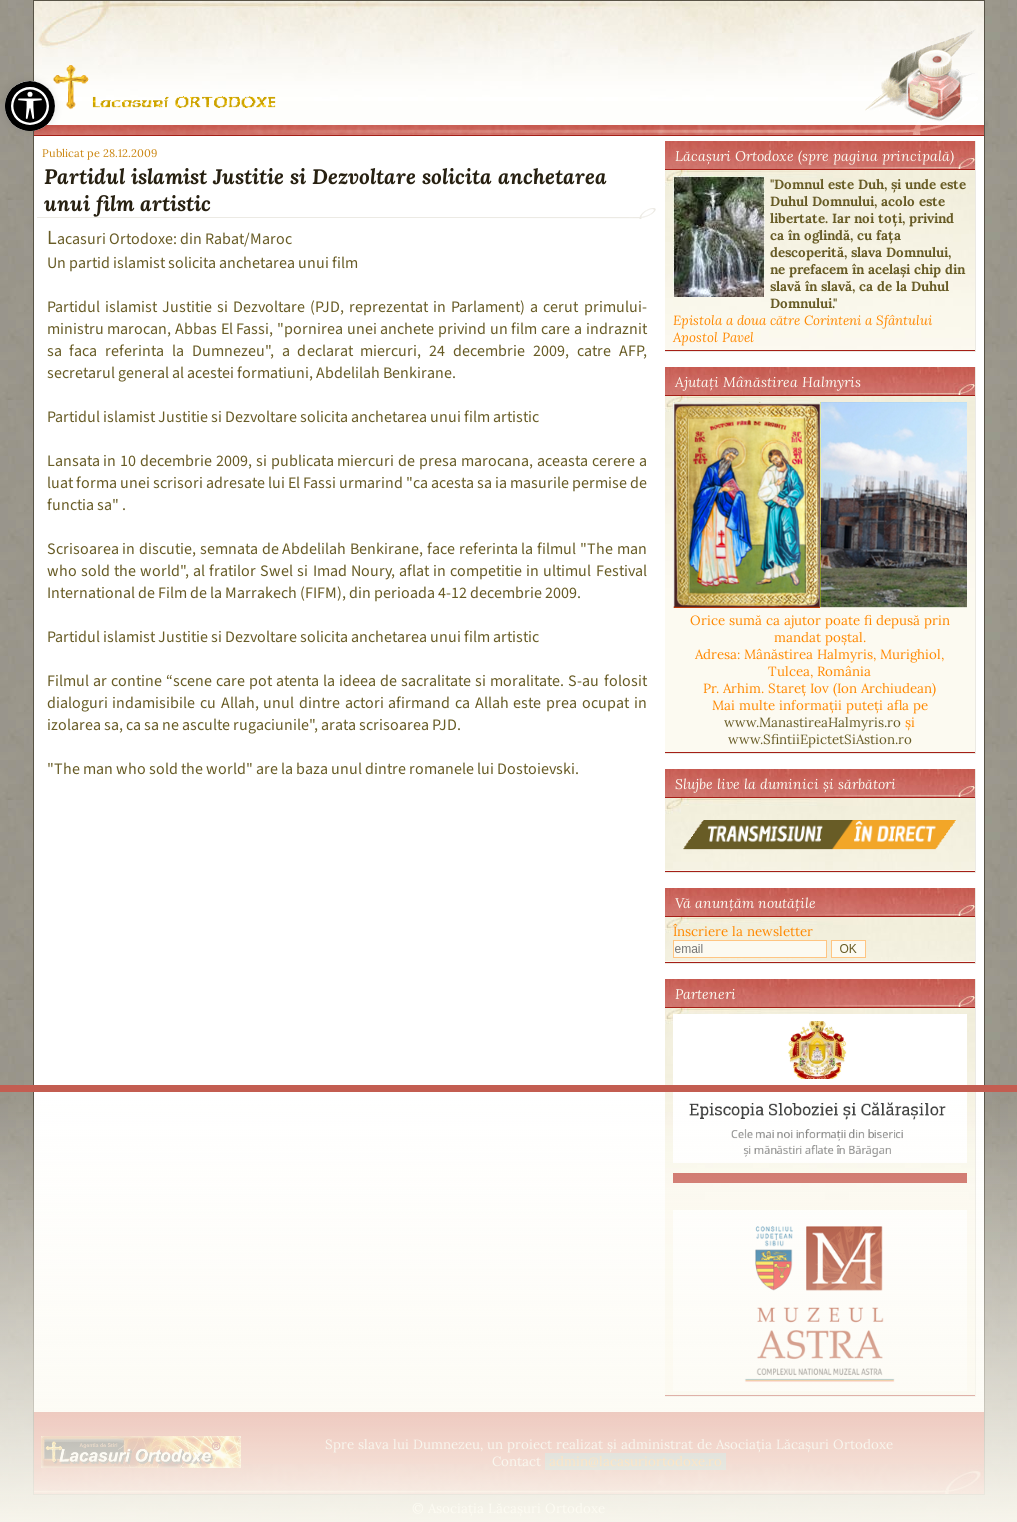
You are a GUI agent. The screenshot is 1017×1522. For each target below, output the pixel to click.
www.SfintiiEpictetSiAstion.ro (820, 739)
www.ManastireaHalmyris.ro (812, 722)
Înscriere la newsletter (743, 931)
